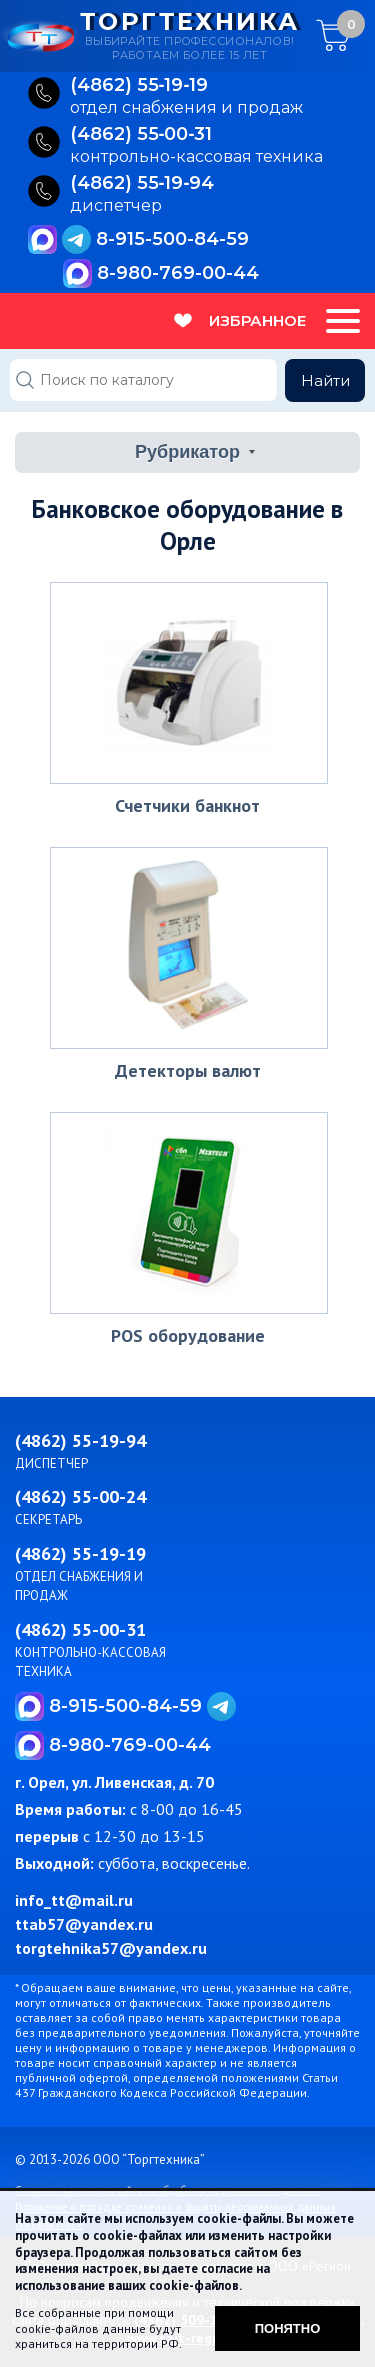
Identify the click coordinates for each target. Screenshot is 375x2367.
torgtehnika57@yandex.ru (111, 1948)
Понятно (288, 2328)
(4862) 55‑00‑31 (141, 135)
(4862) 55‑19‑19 (139, 86)
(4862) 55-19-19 (80, 1553)
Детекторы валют (188, 1070)
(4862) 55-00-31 (80, 1629)
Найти (325, 380)
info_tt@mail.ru (74, 1900)
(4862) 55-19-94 (80, 1440)
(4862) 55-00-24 (80, 1496)
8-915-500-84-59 (172, 239)
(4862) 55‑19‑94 (142, 184)
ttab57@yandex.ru (84, 1924)
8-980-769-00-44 (178, 273)
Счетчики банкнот (187, 805)
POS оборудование (188, 1335)
